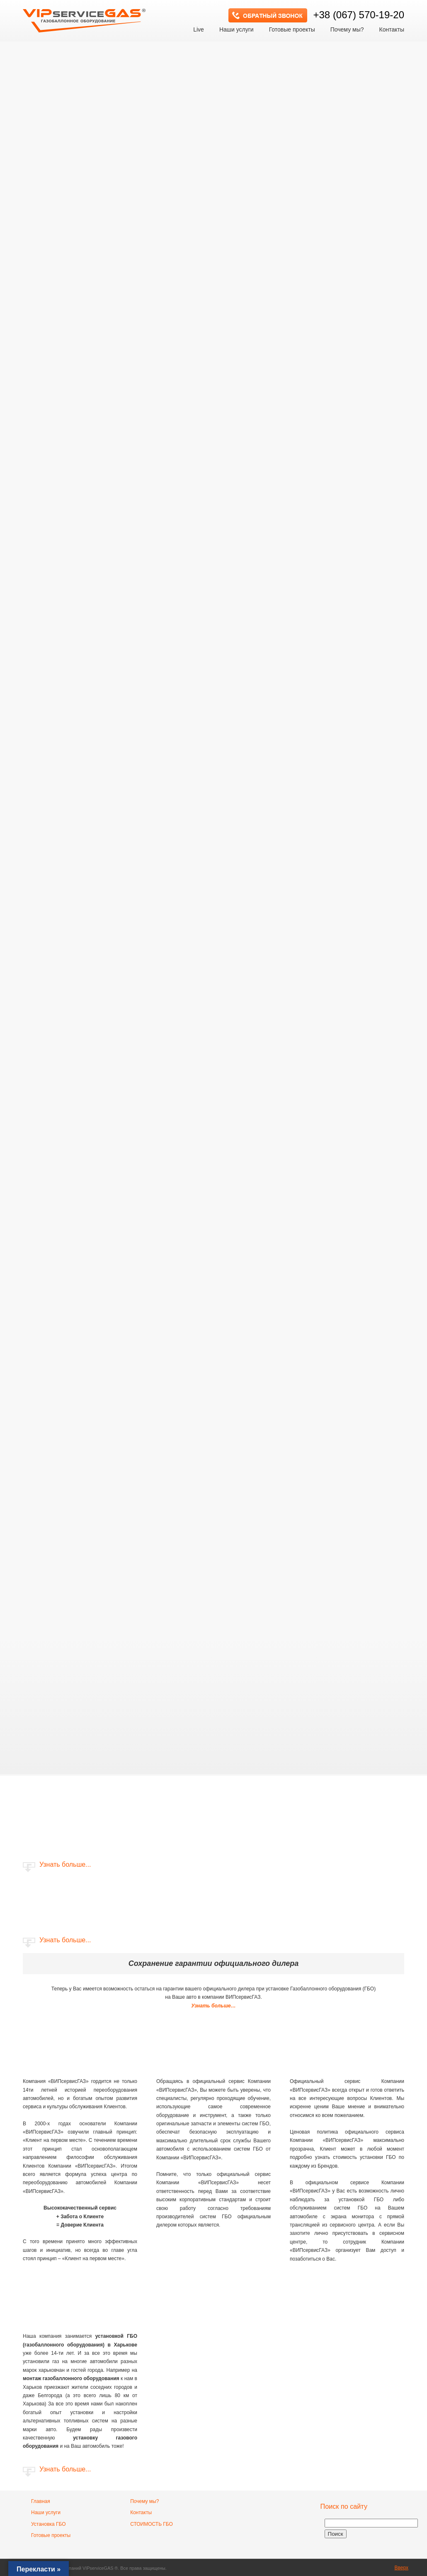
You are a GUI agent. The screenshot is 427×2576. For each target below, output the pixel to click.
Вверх (401, 2568)
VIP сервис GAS (85, 18)
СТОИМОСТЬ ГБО (151, 2524)
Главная (40, 2501)
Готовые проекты (50, 2535)
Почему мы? (144, 2501)
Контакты (141, 2512)
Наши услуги (46, 2512)
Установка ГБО (48, 2524)
